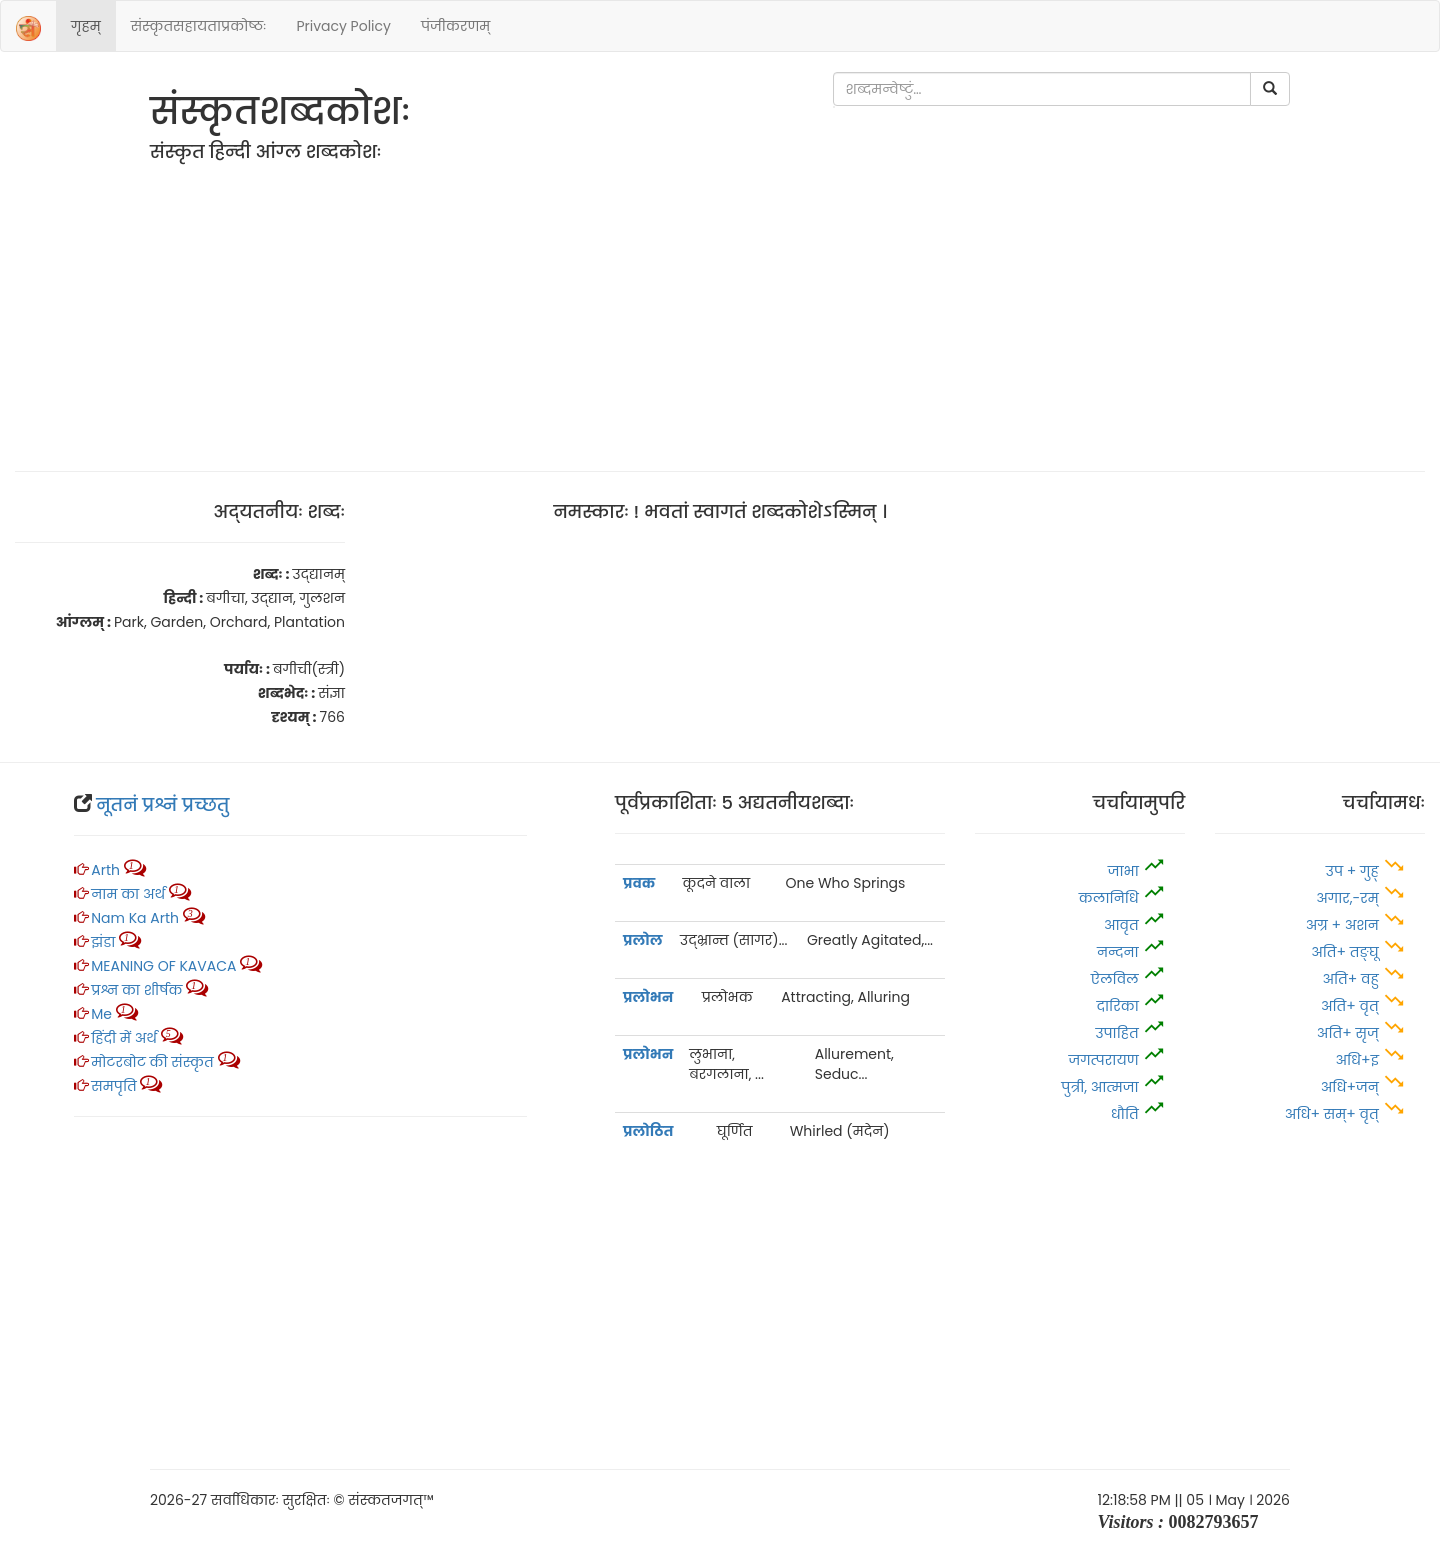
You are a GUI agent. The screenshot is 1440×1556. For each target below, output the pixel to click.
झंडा (105, 942)
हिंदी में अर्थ (124, 1038)
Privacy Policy (343, 26)
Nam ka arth (135, 918)
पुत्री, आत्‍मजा (1100, 1087)
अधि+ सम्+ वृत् (1332, 1114)
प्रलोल (643, 940)
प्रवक (639, 883)
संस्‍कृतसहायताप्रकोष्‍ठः (199, 26)
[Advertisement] (720, 311)
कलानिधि (1111, 898)
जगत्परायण (1103, 1060)
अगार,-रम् (1349, 898)
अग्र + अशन (1344, 925)
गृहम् (86, 26)
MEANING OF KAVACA (163, 966)
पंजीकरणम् (455, 26)
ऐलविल (1115, 979)
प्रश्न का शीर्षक (136, 990)
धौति (1125, 1114)
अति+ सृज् (1348, 1033)
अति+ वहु (1350, 979)
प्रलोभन (648, 997)
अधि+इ (1358, 1060)
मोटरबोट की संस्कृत (154, 1062)
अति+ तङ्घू (1345, 952)
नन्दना (1118, 952)
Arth (105, 870)
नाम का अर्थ (128, 894)
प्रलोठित (648, 1131)
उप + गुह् (1352, 871)
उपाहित (1116, 1033)
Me (101, 1014)
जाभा (1123, 871)
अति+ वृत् (1352, 1006)
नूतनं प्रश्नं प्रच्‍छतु (162, 804)
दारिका (1117, 1006)
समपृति (113, 1086)
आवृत (1121, 925)
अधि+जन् (1350, 1087)
